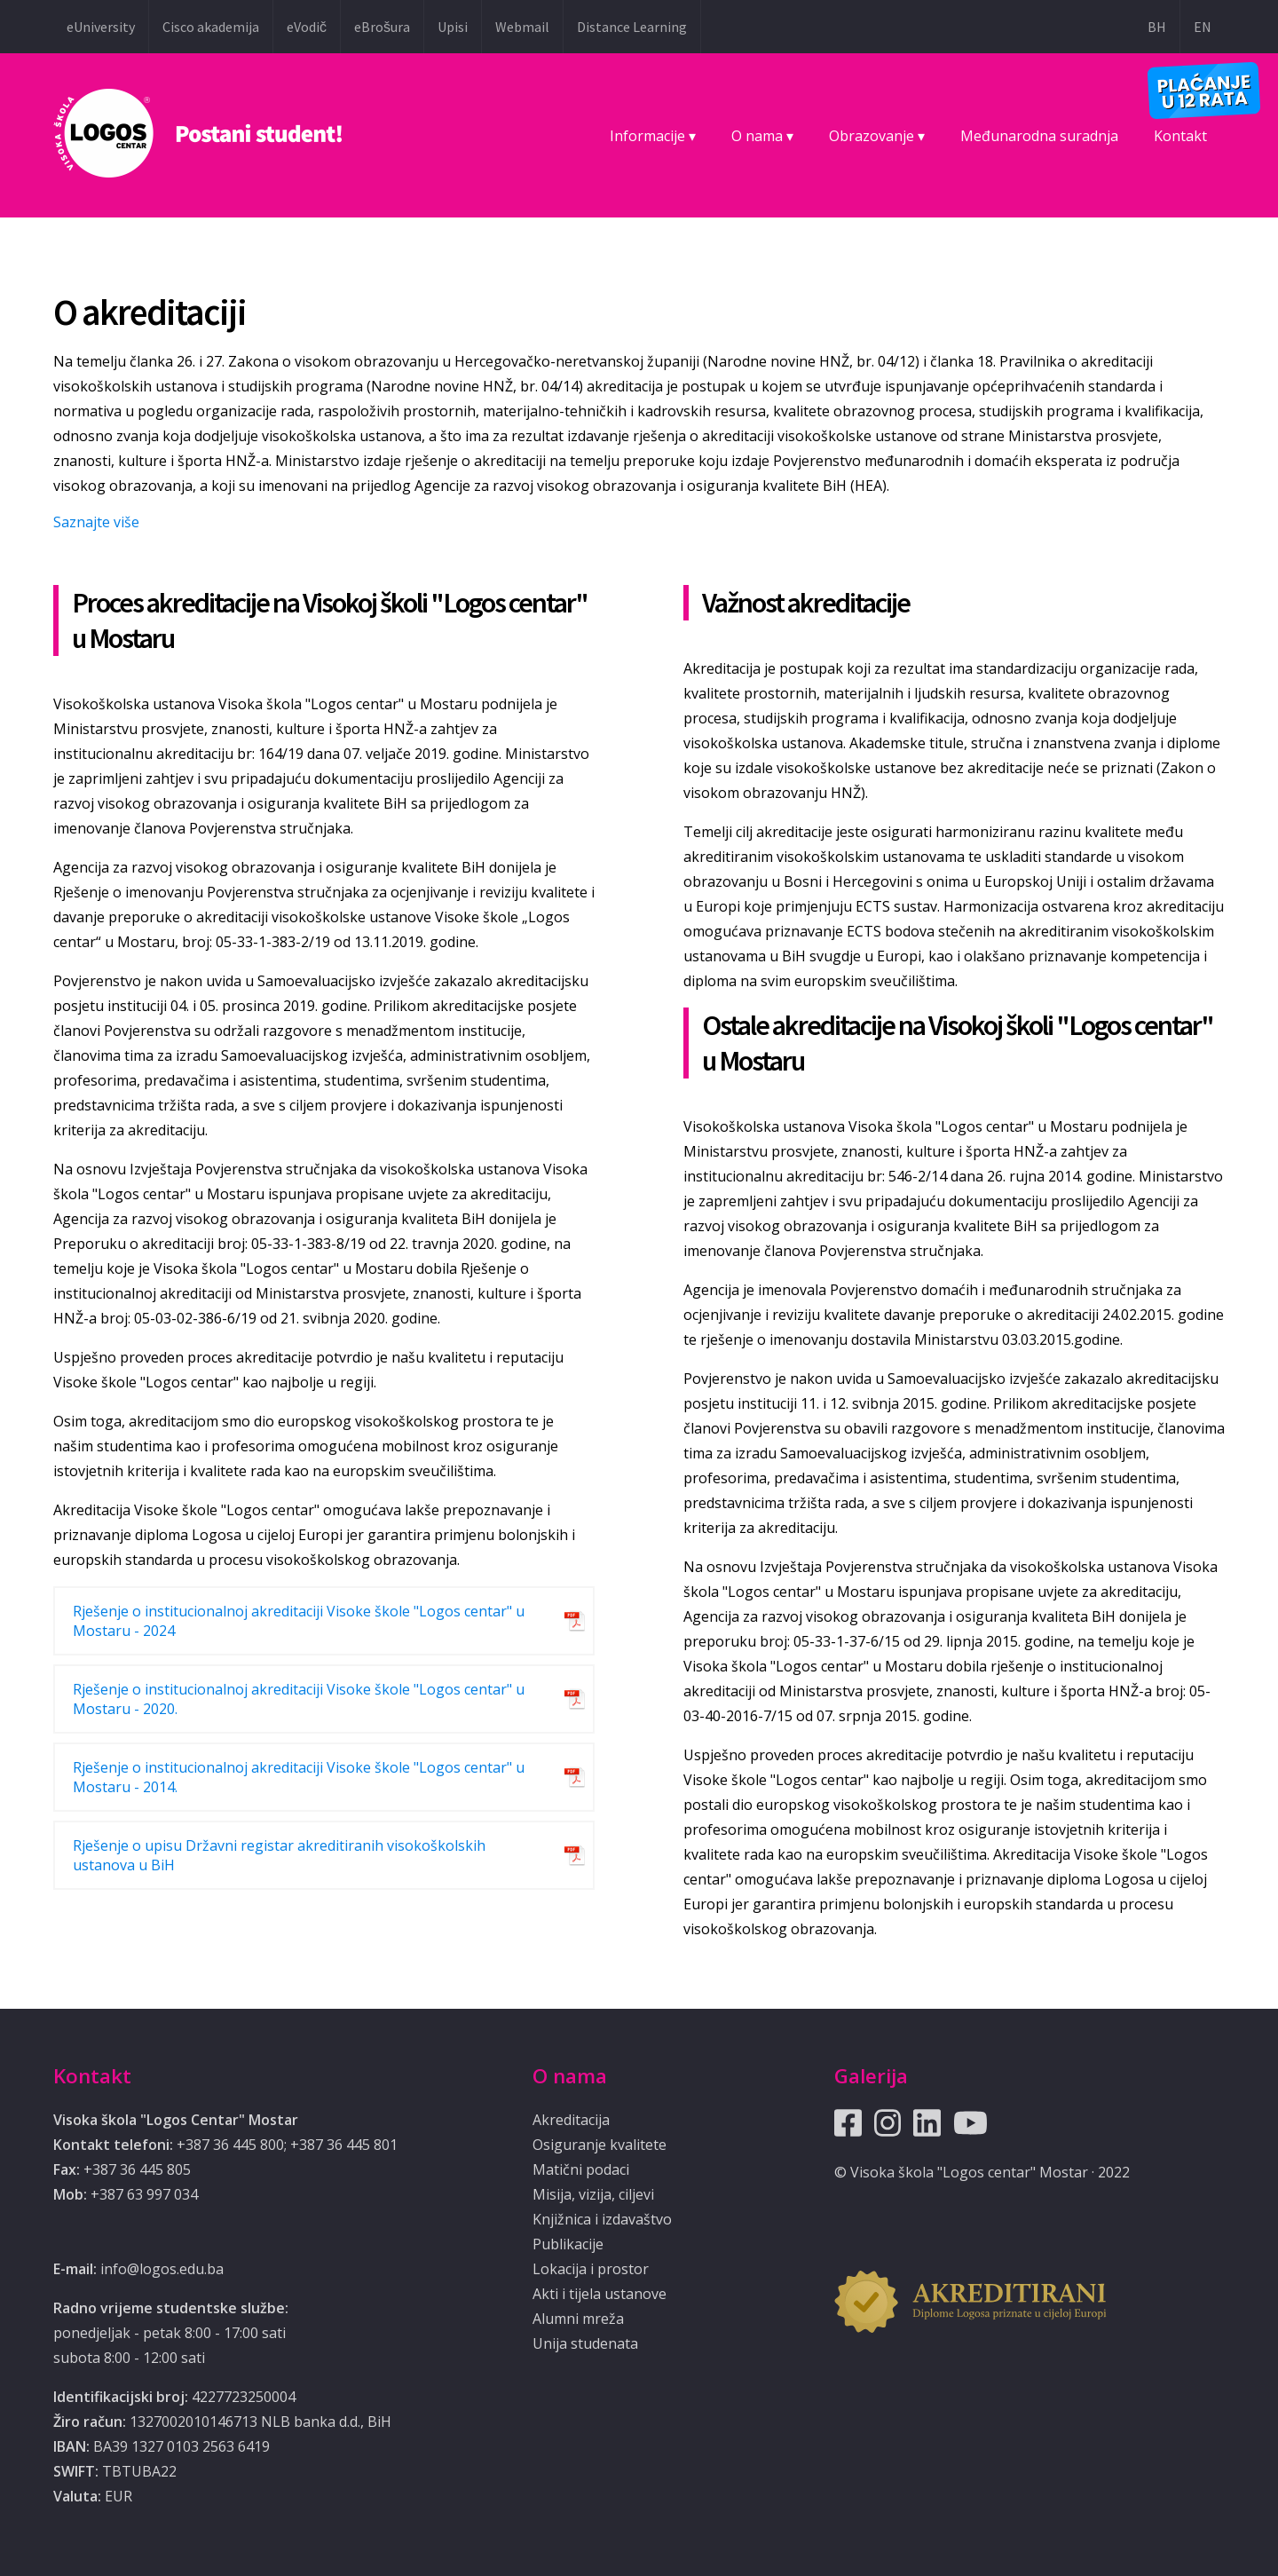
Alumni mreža (578, 2318)
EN (1202, 27)
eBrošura (382, 27)
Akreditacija (571, 2120)
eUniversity (101, 27)
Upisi (453, 27)
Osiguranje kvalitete (599, 2144)
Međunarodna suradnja (1039, 136)
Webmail (522, 27)
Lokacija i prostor (590, 2269)
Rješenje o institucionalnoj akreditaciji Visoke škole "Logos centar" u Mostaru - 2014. (299, 1777)
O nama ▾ (762, 136)
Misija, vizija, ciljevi (593, 2194)
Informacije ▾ (653, 136)
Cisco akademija (210, 27)
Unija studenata (585, 2343)
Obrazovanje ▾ (877, 136)
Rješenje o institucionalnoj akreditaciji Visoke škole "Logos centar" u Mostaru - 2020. (299, 1699)
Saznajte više (96, 522)
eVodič (307, 27)
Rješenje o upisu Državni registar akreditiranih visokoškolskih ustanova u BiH (279, 1855)
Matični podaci (580, 2169)
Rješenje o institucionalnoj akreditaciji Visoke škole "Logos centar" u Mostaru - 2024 (299, 1620)
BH (1157, 27)
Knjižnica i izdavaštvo (602, 2219)
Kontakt (1180, 136)
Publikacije (568, 2244)
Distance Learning (632, 27)
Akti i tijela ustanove (599, 2293)
